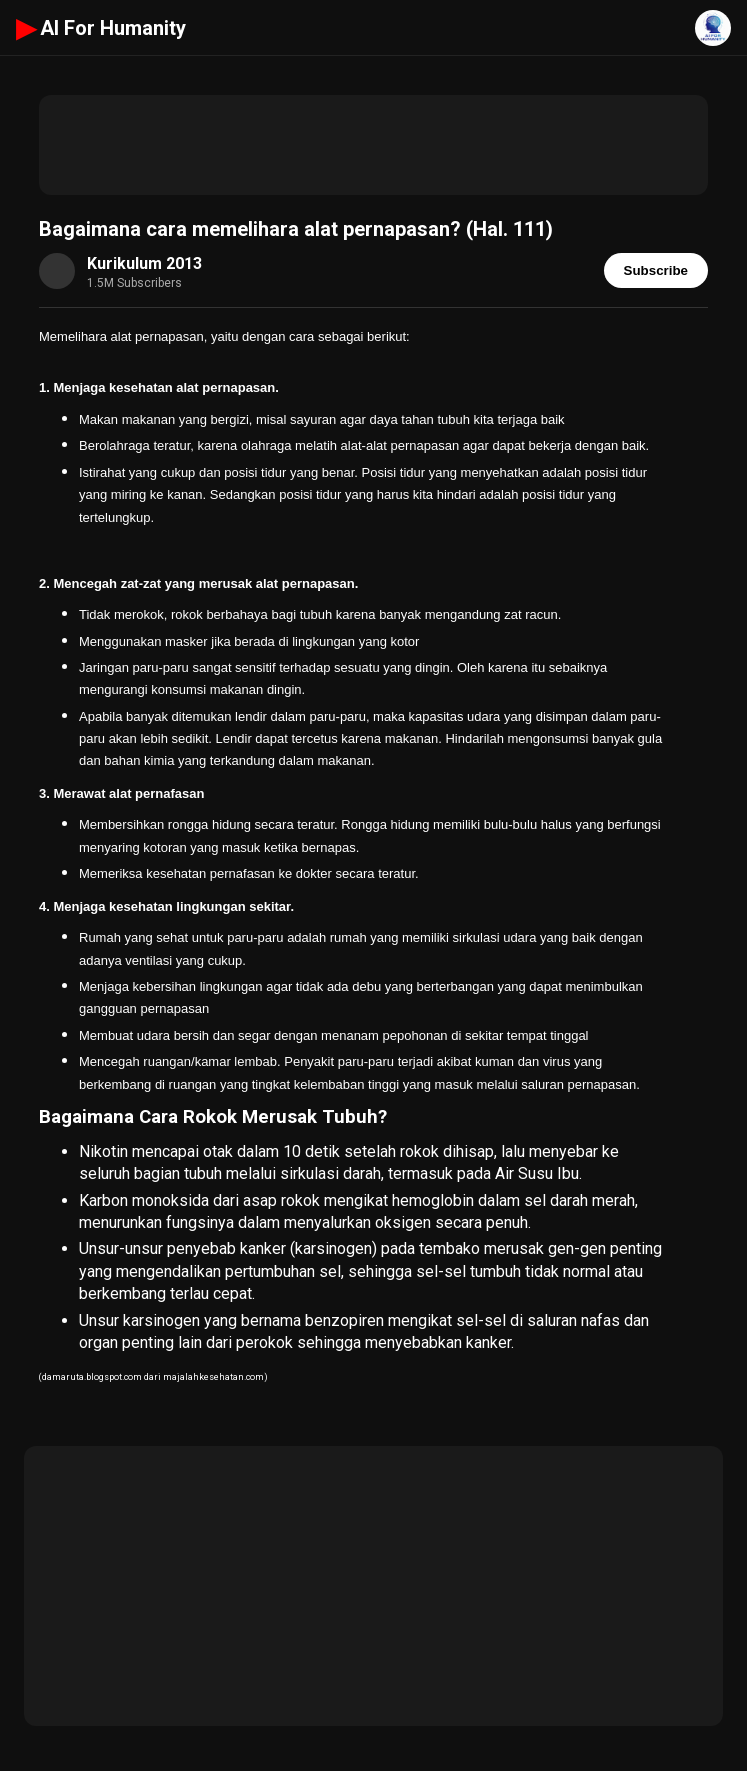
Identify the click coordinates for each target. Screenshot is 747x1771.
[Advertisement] (373, 145)
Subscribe (656, 270)
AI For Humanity (101, 28)
